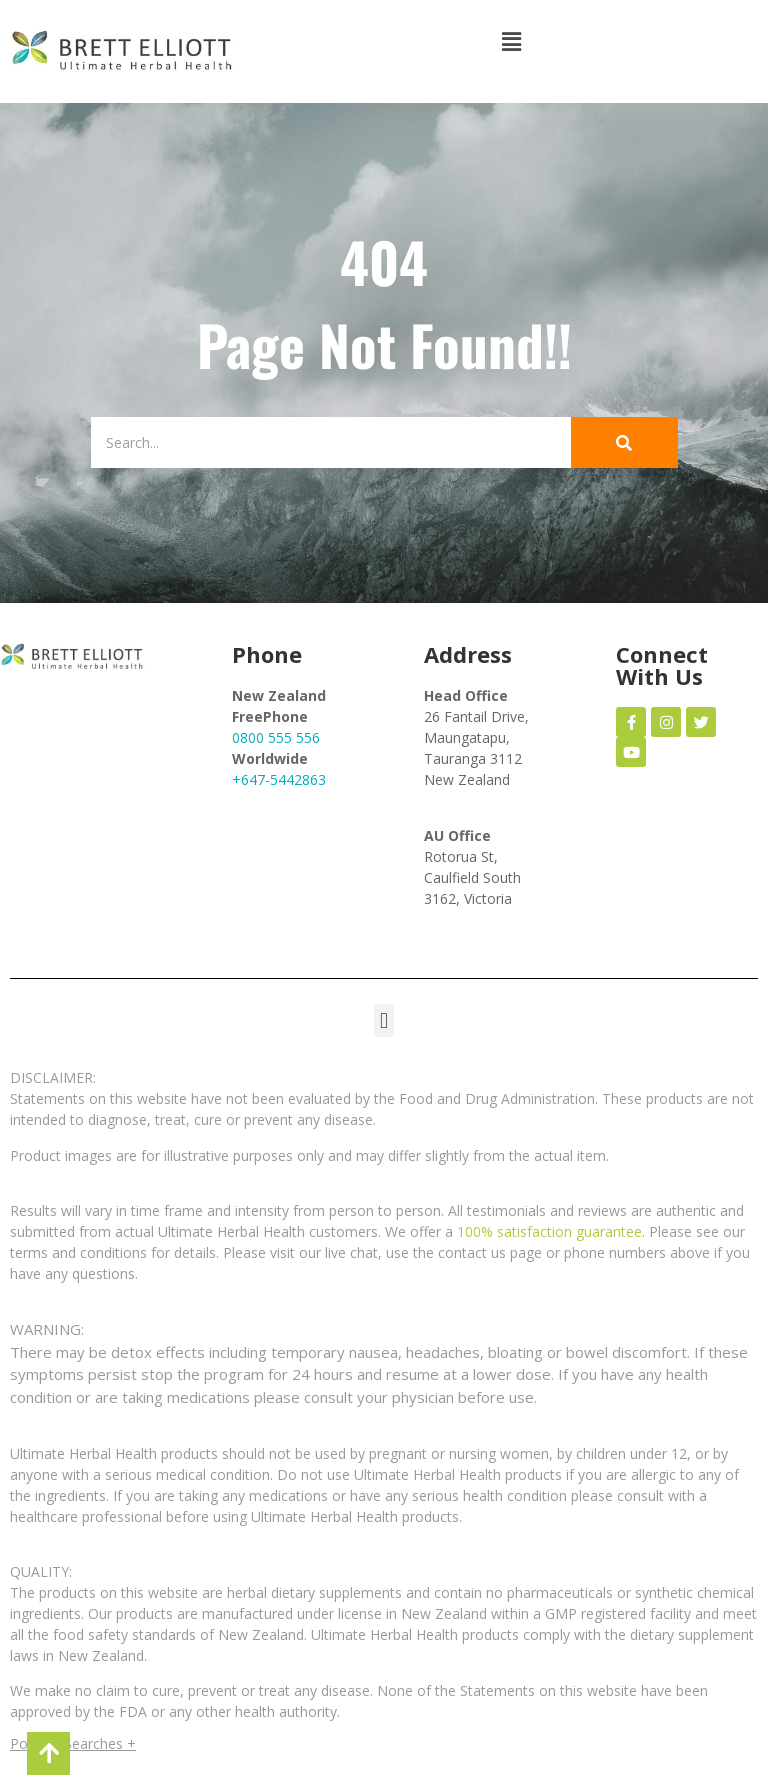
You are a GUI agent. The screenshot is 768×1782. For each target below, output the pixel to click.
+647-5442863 (279, 779)
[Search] (322, 442)
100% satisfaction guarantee (549, 1231)
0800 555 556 (276, 737)
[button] (512, 41)
